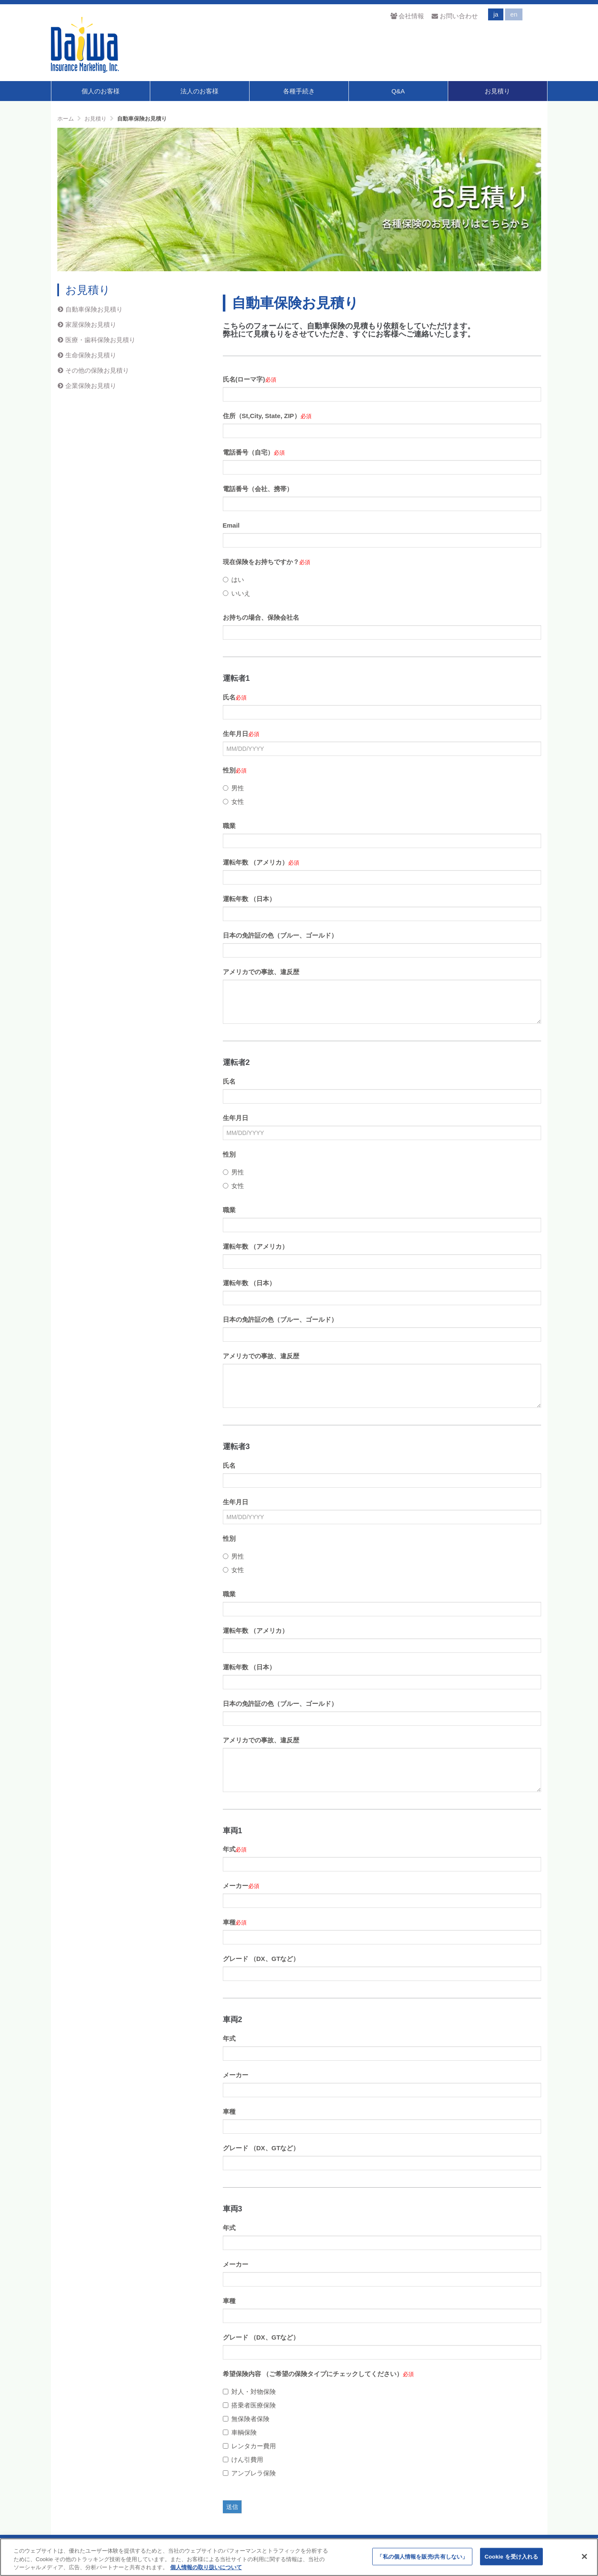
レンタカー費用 (249, 2446)
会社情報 (407, 16)
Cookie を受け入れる (512, 2556)
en (513, 14)
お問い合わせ (455, 16)
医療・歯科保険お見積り (100, 339)
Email (231, 525)
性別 (229, 770)
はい (233, 579)
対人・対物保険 (249, 2391)
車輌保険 (240, 2432)
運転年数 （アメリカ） (255, 862)
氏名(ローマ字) (244, 379)
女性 (233, 801)
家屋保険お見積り (90, 324)
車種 (229, 1922)
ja (495, 14)
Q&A (398, 91)
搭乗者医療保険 (249, 2405)
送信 (232, 2506)
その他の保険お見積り (97, 370)
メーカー (235, 1885)
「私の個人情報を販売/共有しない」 (422, 2556)
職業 (229, 825)
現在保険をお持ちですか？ (261, 561)
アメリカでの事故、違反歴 (261, 971)
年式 (229, 1849)
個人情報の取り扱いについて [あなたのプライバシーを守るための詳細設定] (206, 2567)
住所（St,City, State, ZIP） (261, 415)
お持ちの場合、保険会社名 (261, 617)
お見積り (497, 91)
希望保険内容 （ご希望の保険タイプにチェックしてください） (313, 2373)
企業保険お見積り (90, 385)
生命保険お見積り (90, 355)
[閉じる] (584, 2556)
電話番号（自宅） (248, 452)
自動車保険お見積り (94, 309)
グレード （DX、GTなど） (261, 1958)
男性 (233, 788)
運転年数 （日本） (249, 898)
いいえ (236, 593)
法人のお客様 (199, 91)
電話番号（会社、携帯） (258, 488)
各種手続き (299, 91)
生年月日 (235, 733)
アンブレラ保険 (249, 2473)
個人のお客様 (100, 91)
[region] (299, 2557)
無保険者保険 (246, 2418)
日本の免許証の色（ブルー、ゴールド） (280, 935)
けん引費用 (243, 2459)
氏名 (229, 697)
